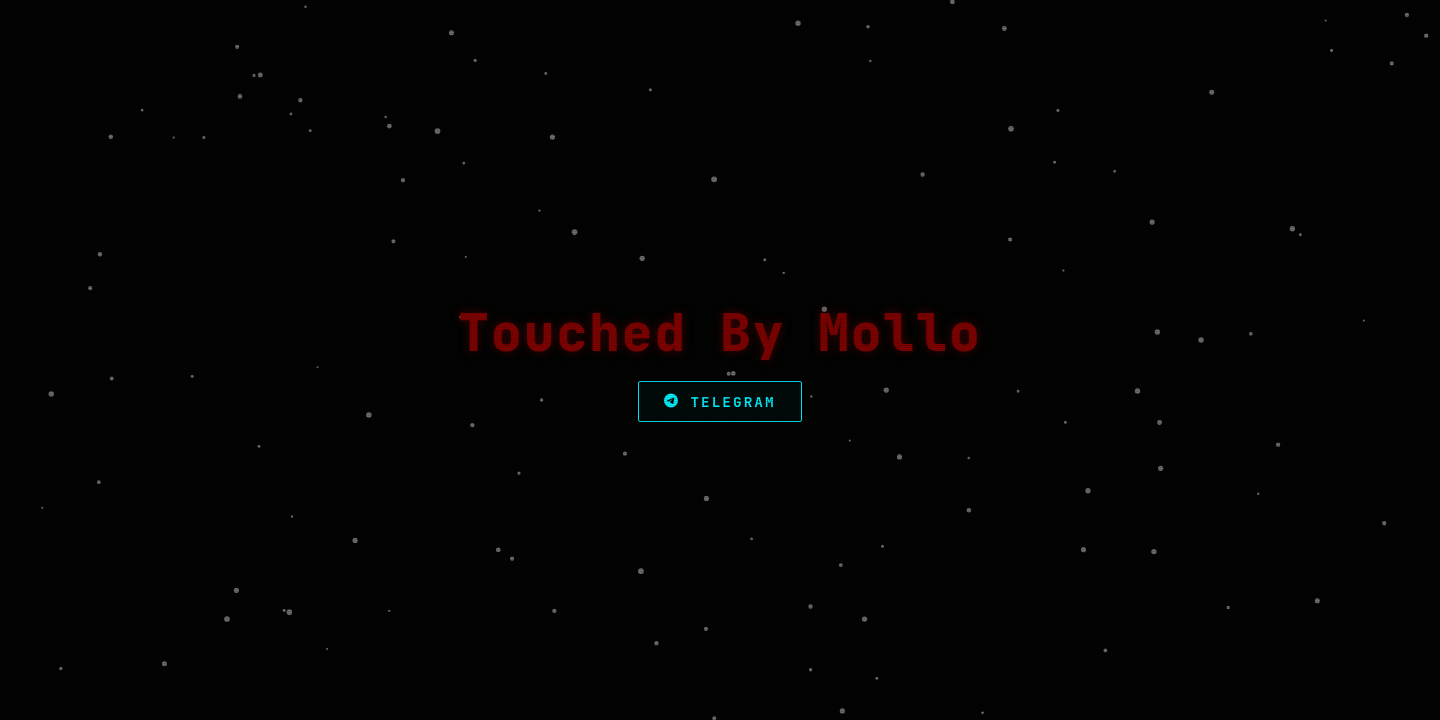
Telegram (719, 401)
